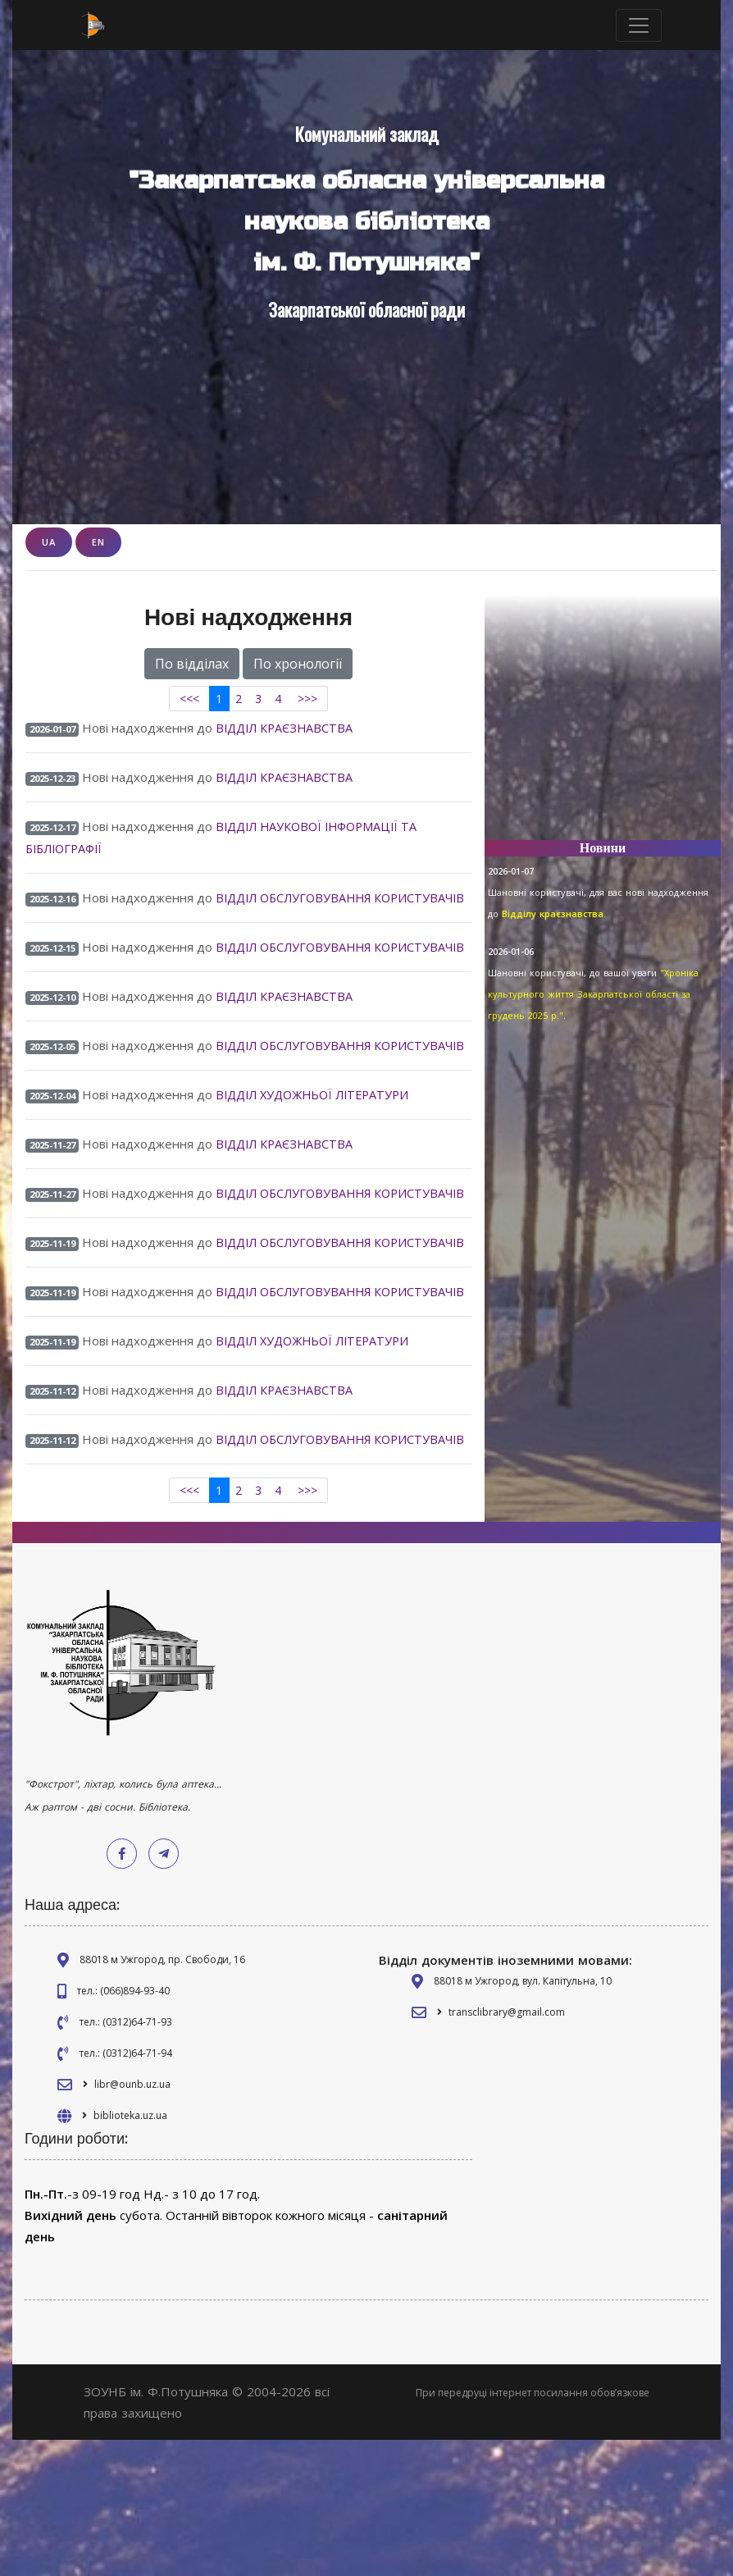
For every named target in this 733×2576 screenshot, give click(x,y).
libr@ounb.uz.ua (132, 2220)
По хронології (297, 664)
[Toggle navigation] (639, 25)
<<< (189, 698)
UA (49, 542)
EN (98, 542)
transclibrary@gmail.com (506, 2148)
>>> (307, 698)
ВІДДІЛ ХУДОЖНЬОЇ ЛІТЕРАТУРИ (318, 1152)
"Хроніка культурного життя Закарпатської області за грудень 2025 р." (593, 993)
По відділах (192, 664)
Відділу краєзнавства (552, 913)
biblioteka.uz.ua (130, 2252)
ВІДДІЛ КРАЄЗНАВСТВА (287, 727)
